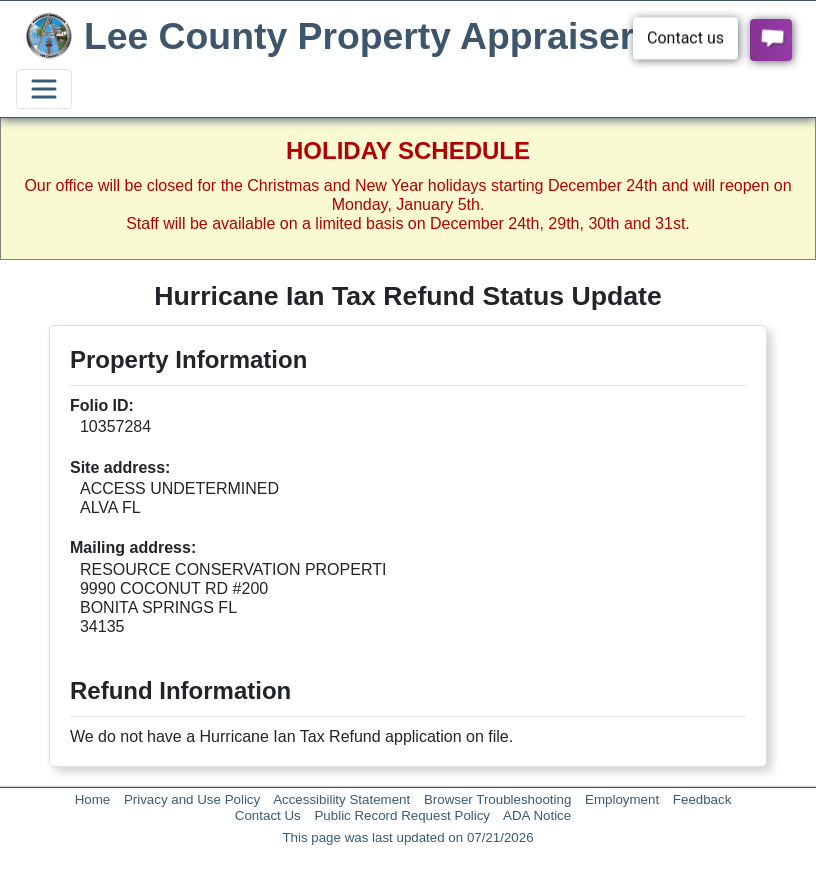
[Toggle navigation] (44, 89)
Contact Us (268, 815)
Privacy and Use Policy (192, 799)
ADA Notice (537, 815)
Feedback (702, 799)
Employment (622, 799)
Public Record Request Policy (402, 815)
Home (93, 799)
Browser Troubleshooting (497, 799)
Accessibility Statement (341, 799)
